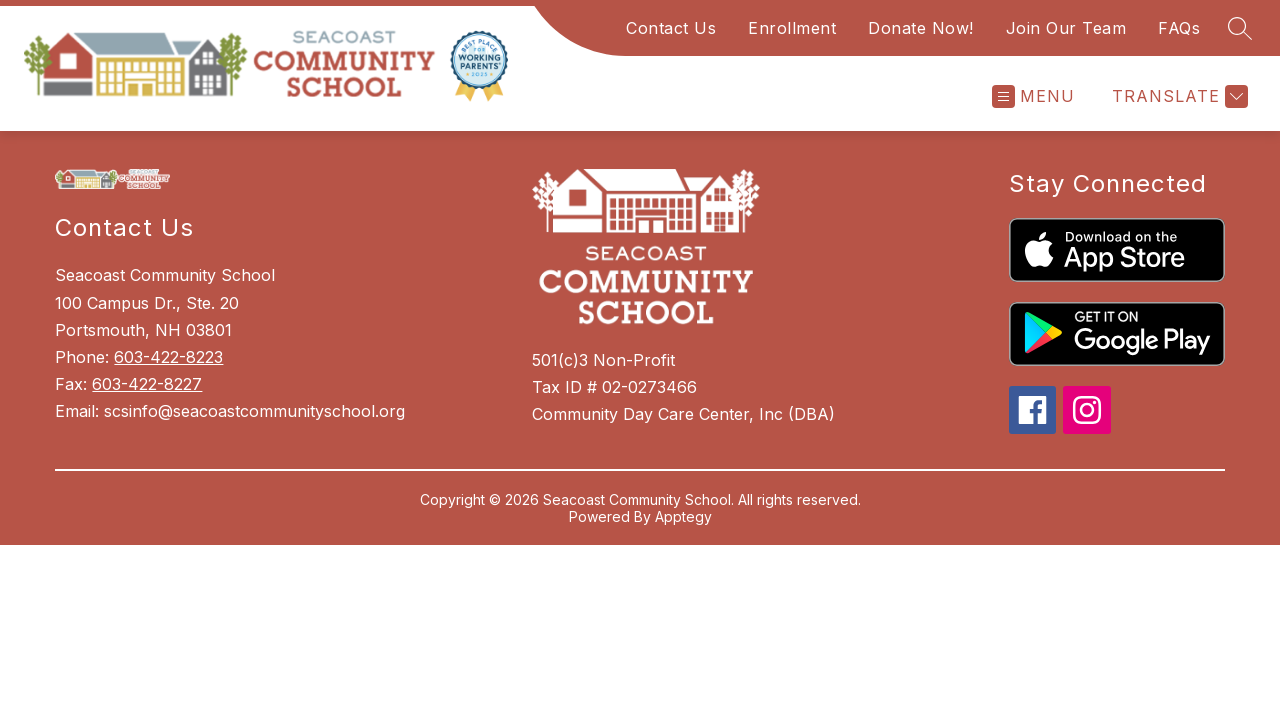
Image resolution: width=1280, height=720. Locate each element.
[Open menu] (1033, 96)
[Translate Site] (1177, 96)
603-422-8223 (168, 357)
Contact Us (671, 28)
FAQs (1179, 28)
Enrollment (792, 28)
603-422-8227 (147, 384)
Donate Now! (921, 28)
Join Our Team (1066, 28)
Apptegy (683, 516)
